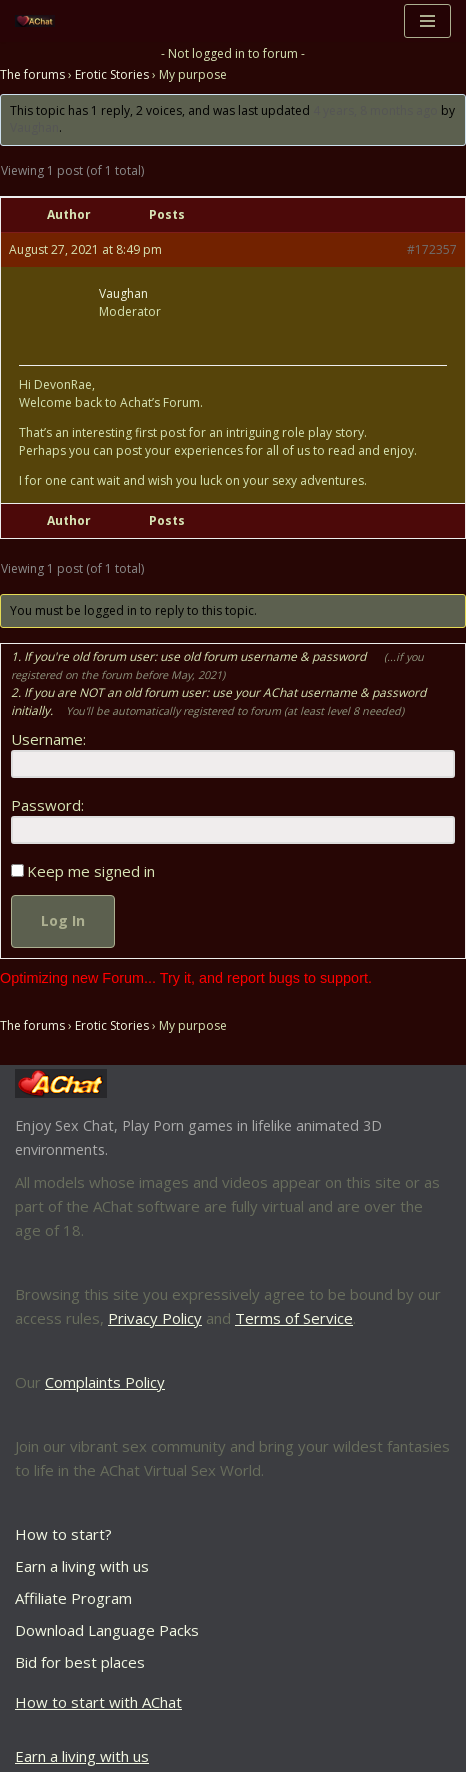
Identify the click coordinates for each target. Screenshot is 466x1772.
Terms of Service (294, 1318)
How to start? (63, 1534)
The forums (32, 74)
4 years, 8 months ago (375, 110)
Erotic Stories (112, 74)
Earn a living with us (82, 1566)
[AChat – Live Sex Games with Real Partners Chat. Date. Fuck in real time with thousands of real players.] (40, 21)
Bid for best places (80, 1662)
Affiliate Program (73, 1598)
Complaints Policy (105, 1382)
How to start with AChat (98, 1702)
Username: (48, 739)
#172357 (432, 249)
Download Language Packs (107, 1630)
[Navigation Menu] (427, 21)
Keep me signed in (91, 871)
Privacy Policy (155, 1318)
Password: (47, 805)
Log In (63, 920)
